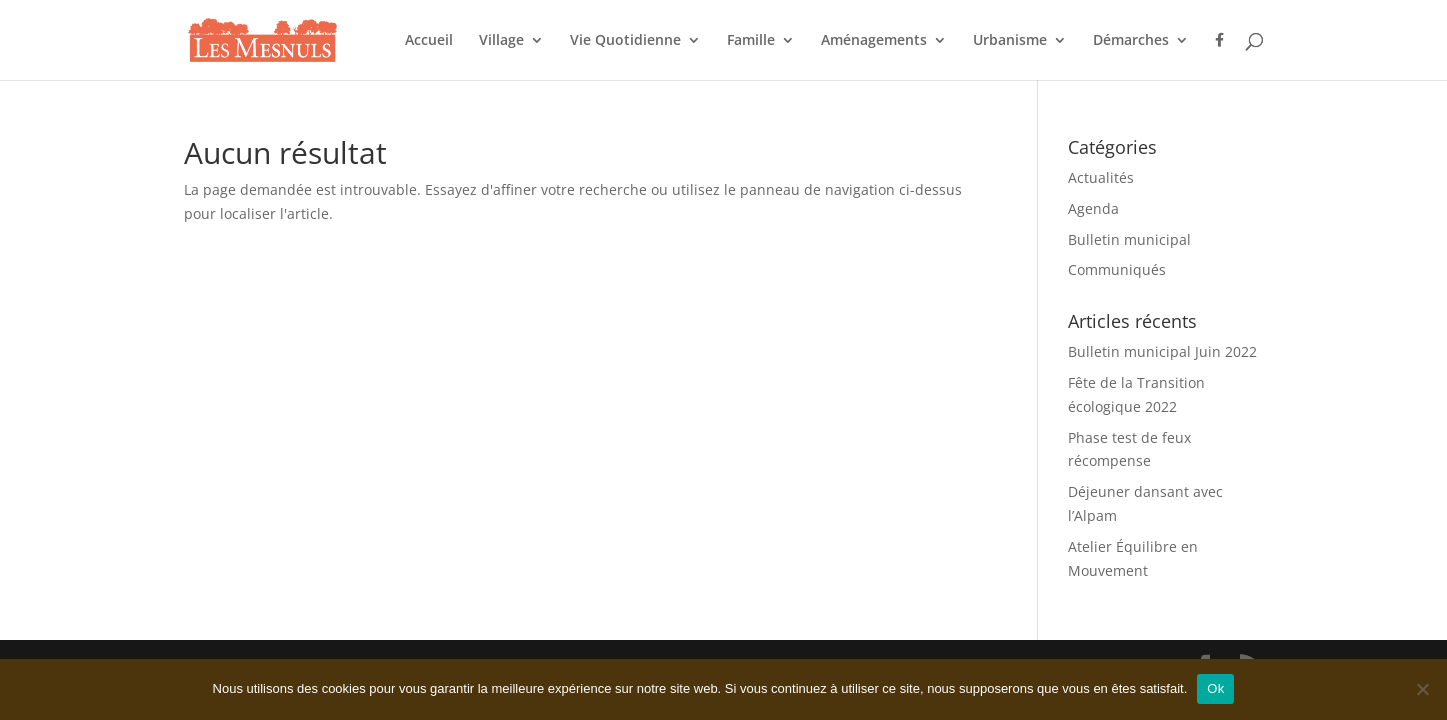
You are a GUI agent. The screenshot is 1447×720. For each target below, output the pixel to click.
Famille (751, 41)
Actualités (1101, 177)
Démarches (1131, 41)
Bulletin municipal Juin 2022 (1162, 351)
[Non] (1422, 689)
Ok (1215, 688)
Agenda (1093, 208)
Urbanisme (1010, 41)
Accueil (429, 41)
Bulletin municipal (1129, 239)
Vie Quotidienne (625, 41)
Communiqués (1117, 269)
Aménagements (874, 41)
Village (501, 41)
